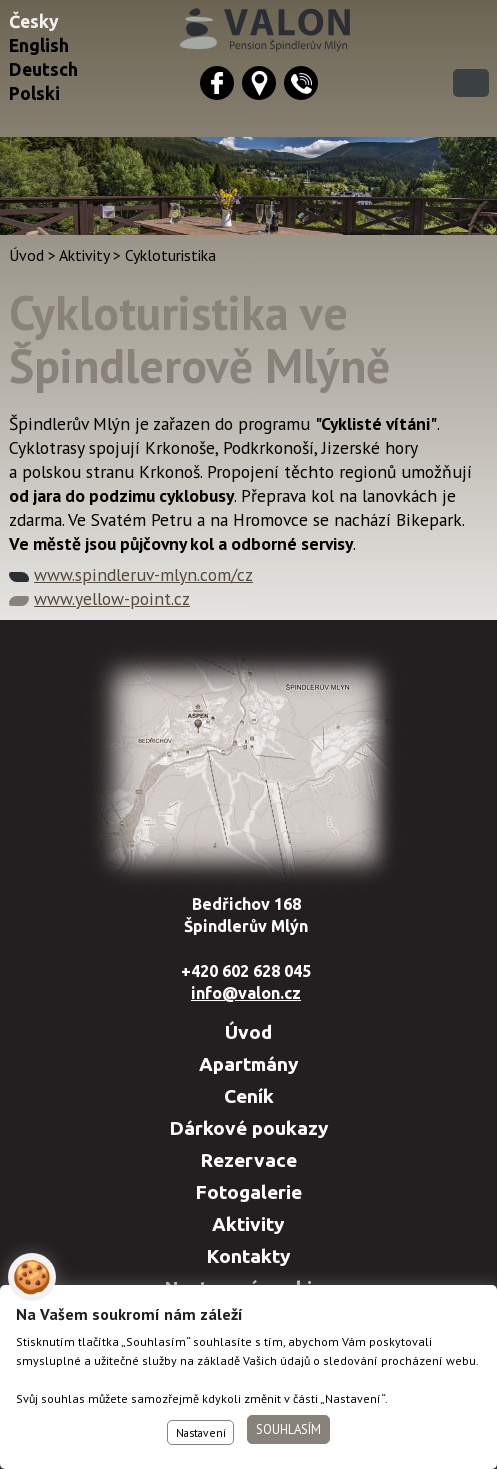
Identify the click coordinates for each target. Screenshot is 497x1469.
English (39, 45)
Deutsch (43, 69)
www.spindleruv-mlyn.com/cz (143, 574)
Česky (34, 21)
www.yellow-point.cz (112, 598)
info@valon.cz (246, 993)
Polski (34, 93)
